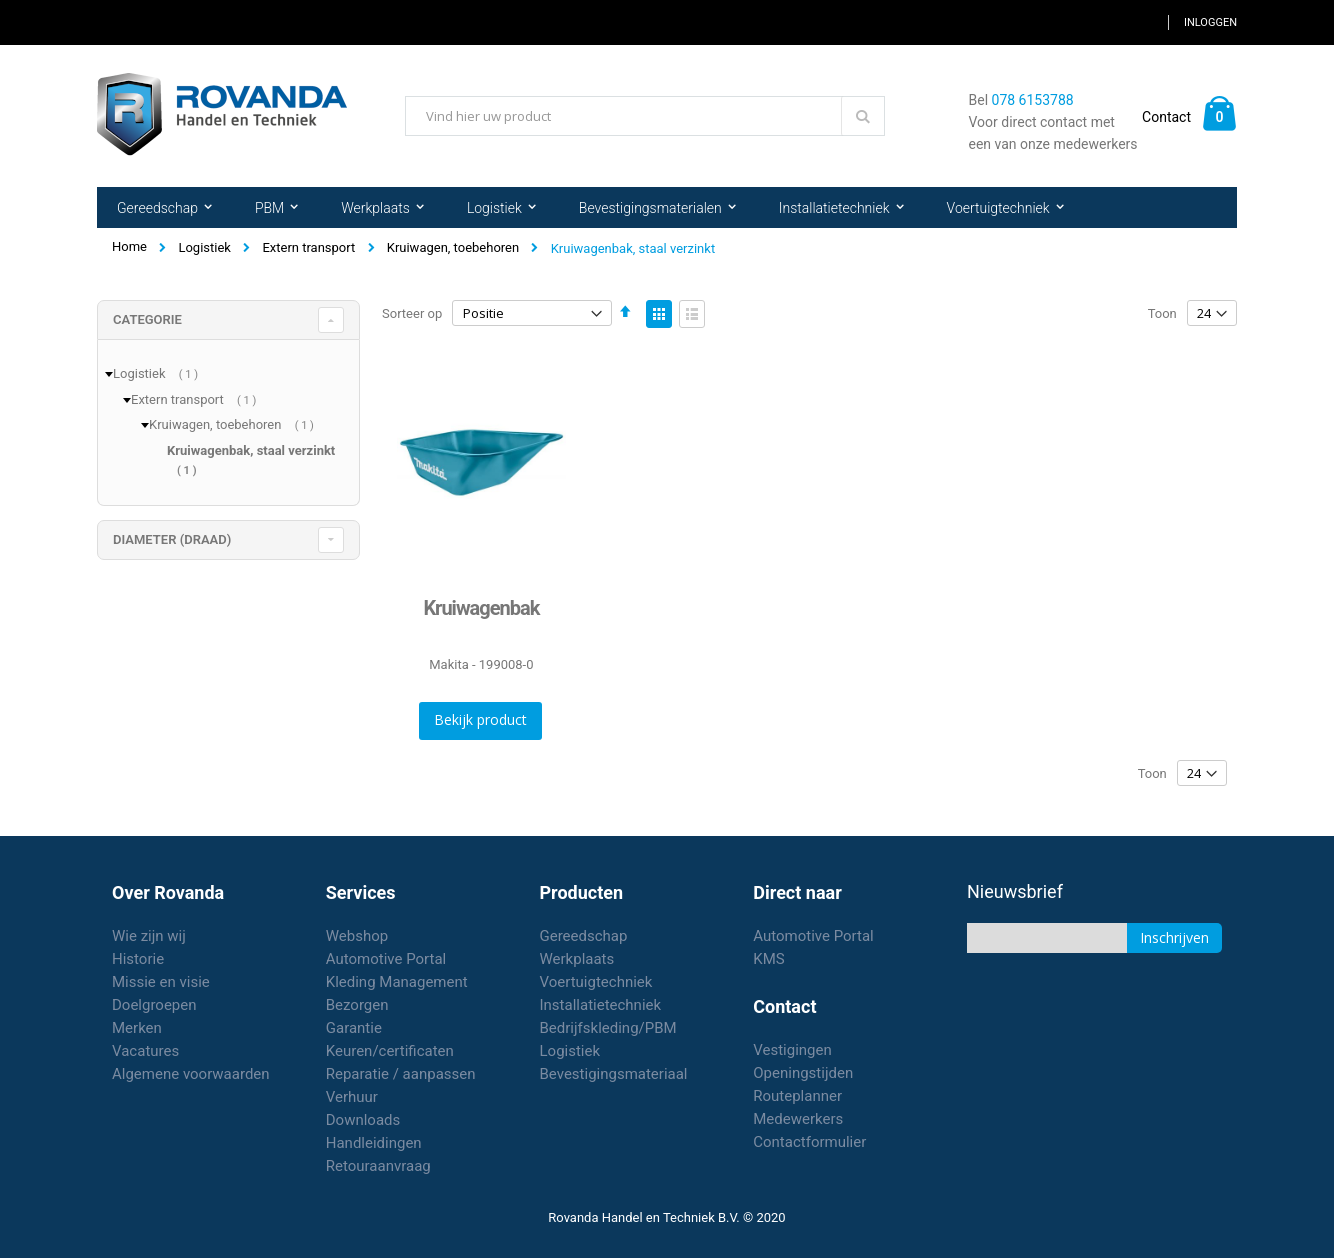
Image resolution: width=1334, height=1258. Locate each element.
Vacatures (145, 1051)
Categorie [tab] (147, 319)
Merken (137, 1028)
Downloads (363, 1120)
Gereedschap (584, 936)
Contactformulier (809, 1142)
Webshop (357, 936)
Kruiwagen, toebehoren (453, 247)
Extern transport (308, 247)
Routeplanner (797, 1096)
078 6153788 (1033, 100)
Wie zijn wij (149, 936)
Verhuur (352, 1097)
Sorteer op (412, 313)
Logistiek (204, 247)
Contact (1166, 117)
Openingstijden (803, 1073)
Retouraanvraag (378, 1166)
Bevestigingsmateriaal (614, 1074)
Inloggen (1210, 22)
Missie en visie (161, 982)
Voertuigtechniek (596, 982)
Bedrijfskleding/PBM (608, 1028)
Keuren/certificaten (390, 1051)
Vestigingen (792, 1050)
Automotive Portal (386, 959)
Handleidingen (374, 1143)
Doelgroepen (154, 1005)
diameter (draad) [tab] (172, 539)
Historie (138, 959)
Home (129, 246)
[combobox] (645, 116)
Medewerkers (798, 1119)
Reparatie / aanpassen (401, 1074)
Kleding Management (397, 982)
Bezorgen (357, 1005)
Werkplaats (577, 959)
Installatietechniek (601, 1005)
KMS (768, 959)
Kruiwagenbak (481, 608)
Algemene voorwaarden (191, 1074)
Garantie (354, 1028)
